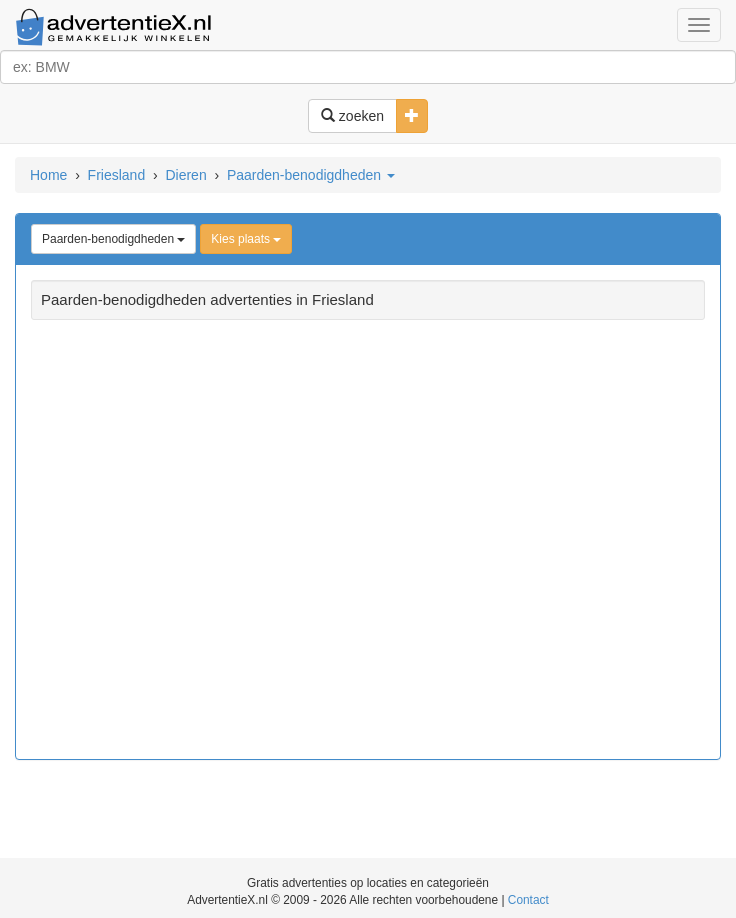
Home (48, 175)
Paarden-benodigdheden (311, 175)
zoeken (352, 116)
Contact (528, 900)
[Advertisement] (368, 542)
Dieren (185, 175)
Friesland (117, 175)
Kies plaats (246, 239)
